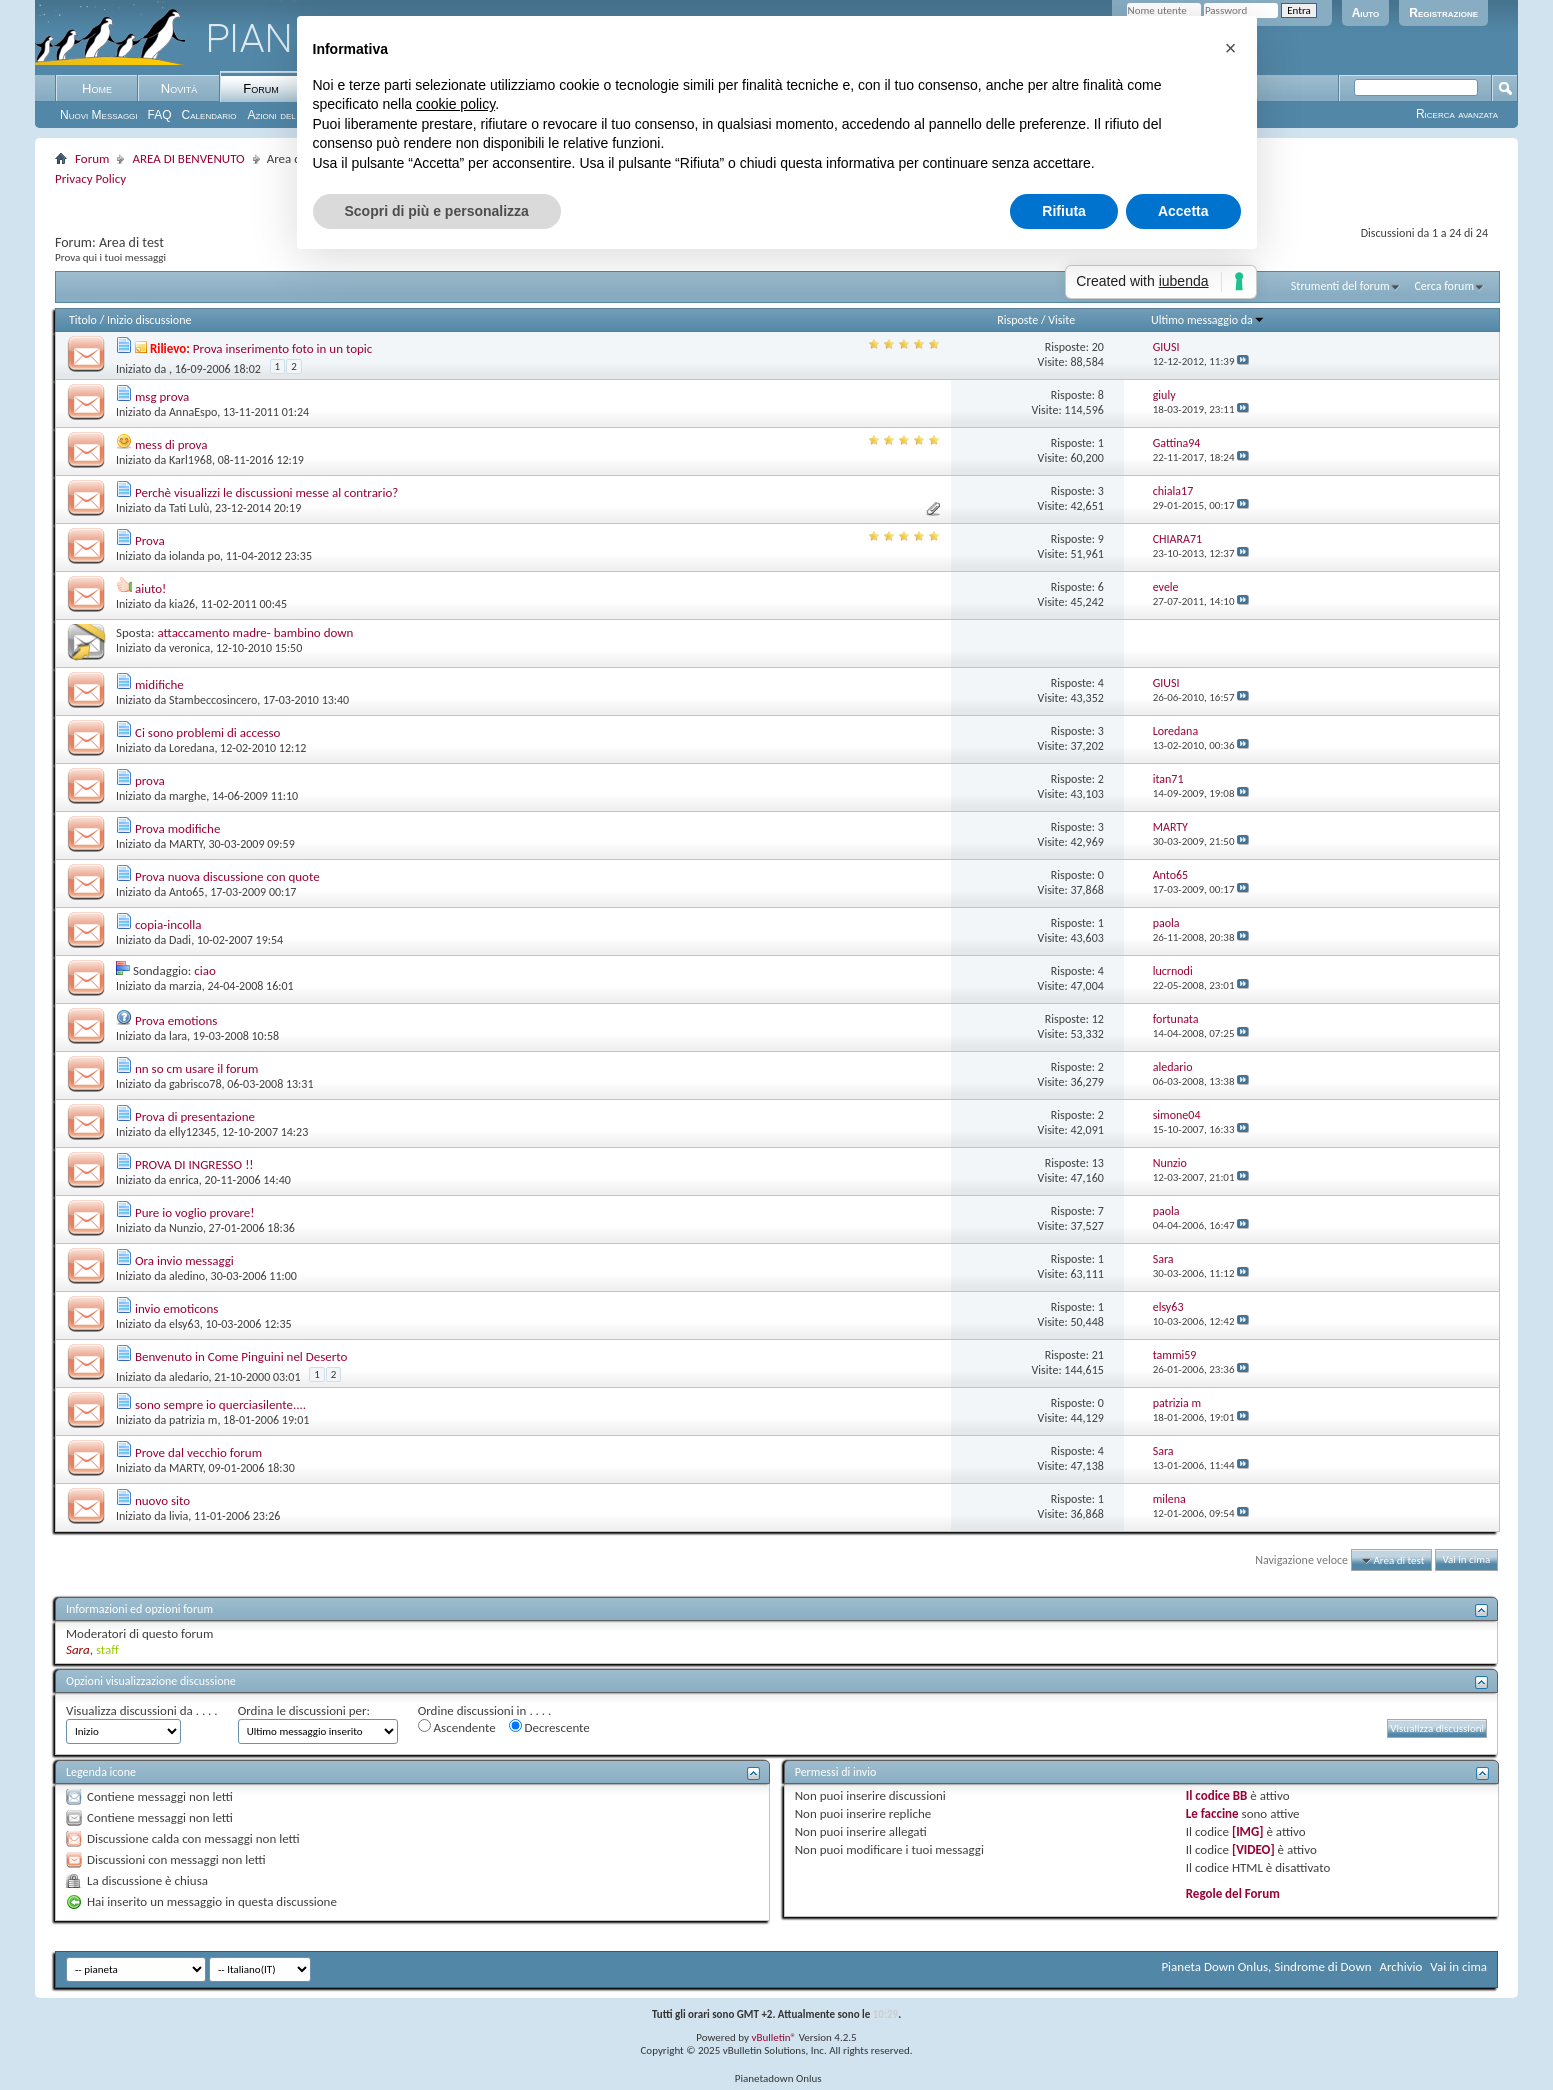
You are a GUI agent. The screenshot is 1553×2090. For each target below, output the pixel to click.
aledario (189, 1377)
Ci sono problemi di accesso (207, 732)
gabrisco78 (195, 1084)
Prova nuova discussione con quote (227, 876)
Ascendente (457, 1727)
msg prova (162, 396)
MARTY (186, 844)
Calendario (209, 115)
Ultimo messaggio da (1208, 320)
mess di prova (171, 444)
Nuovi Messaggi (99, 115)
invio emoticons (176, 1308)
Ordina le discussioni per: (304, 1710)
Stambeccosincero (213, 700)
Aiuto (1366, 13)
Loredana (191, 748)
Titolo (83, 320)
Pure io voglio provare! (195, 1212)
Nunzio (186, 1228)
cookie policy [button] (455, 104)
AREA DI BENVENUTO (188, 158)
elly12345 (192, 1132)
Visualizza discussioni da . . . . (142, 1710)
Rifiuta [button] (1064, 211)
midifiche (159, 684)
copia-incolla (168, 924)
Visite (1061, 320)
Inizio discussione (149, 320)
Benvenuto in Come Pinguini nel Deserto (241, 1356)
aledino (187, 1276)
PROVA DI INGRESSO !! (194, 1164)
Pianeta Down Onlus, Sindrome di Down (1266, 1966)
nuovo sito (162, 1500)
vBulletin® (773, 2037)
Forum (260, 88)
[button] (1231, 48)
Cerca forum (1444, 286)
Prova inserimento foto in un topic (282, 348)
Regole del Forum (1233, 1893)
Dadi (180, 940)
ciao (205, 970)
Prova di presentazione (195, 1116)
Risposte (1017, 320)
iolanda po (194, 556)
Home (97, 88)
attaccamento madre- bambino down (255, 632)
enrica (184, 1180)
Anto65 (187, 892)
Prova (150, 540)
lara (178, 1036)
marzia (185, 986)
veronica (189, 648)
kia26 (182, 604)
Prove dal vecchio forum (198, 1452)
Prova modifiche (177, 828)
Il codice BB (1217, 1795)
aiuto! (150, 588)
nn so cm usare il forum (196, 1068)
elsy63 (184, 1324)
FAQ (160, 115)
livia (178, 1516)
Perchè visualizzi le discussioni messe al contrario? (266, 492)
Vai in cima (1466, 1560)
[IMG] (1248, 1831)
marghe (187, 796)
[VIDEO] (1253, 1849)
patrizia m (193, 1420)
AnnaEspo (193, 412)
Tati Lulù (189, 508)
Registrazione (1443, 13)
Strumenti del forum (1340, 286)
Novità (179, 88)
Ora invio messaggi (184, 1260)
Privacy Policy (90, 178)
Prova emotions (176, 1020)
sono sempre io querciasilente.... (220, 1404)
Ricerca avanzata (1457, 114)
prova (150, 780)
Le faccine (1212, 1813)
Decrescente (549, 1727)
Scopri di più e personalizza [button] (437, 211)
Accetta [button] (1183, 211)
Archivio (1401, 1966)
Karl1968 (190, 460)
